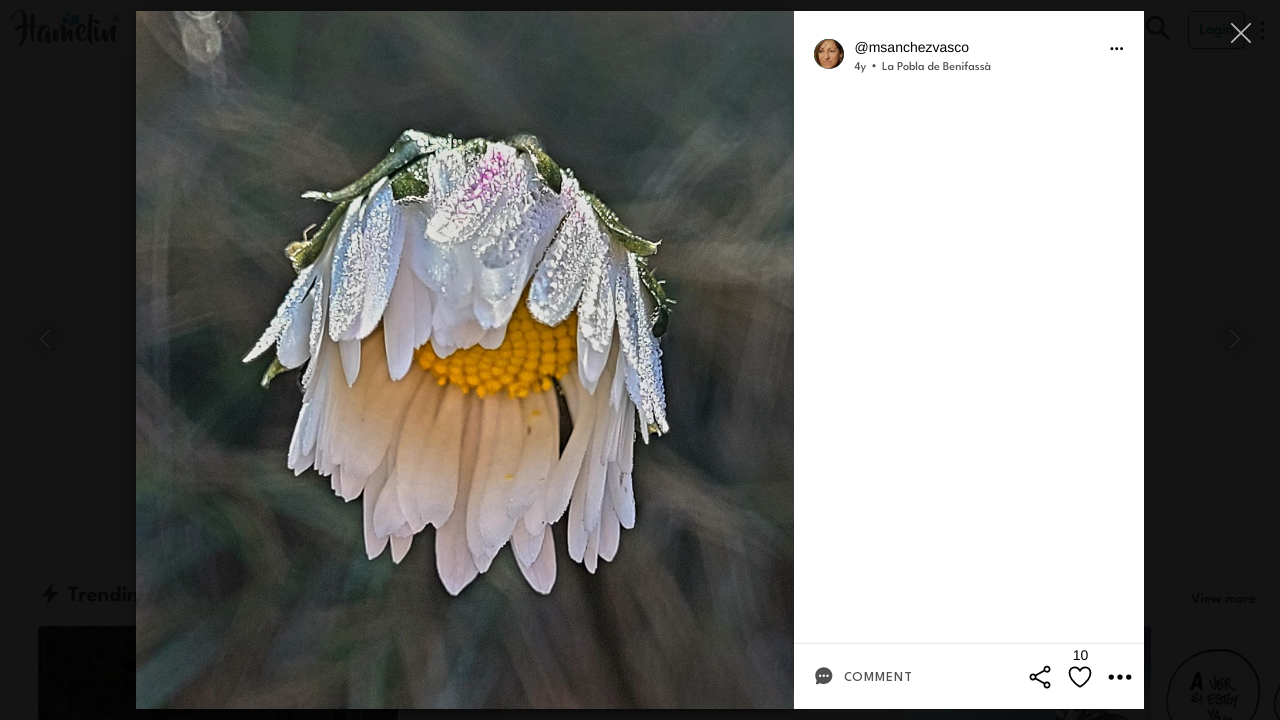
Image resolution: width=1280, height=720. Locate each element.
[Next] (1235, 339)
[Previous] (45, 339)
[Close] (1242, 32)
